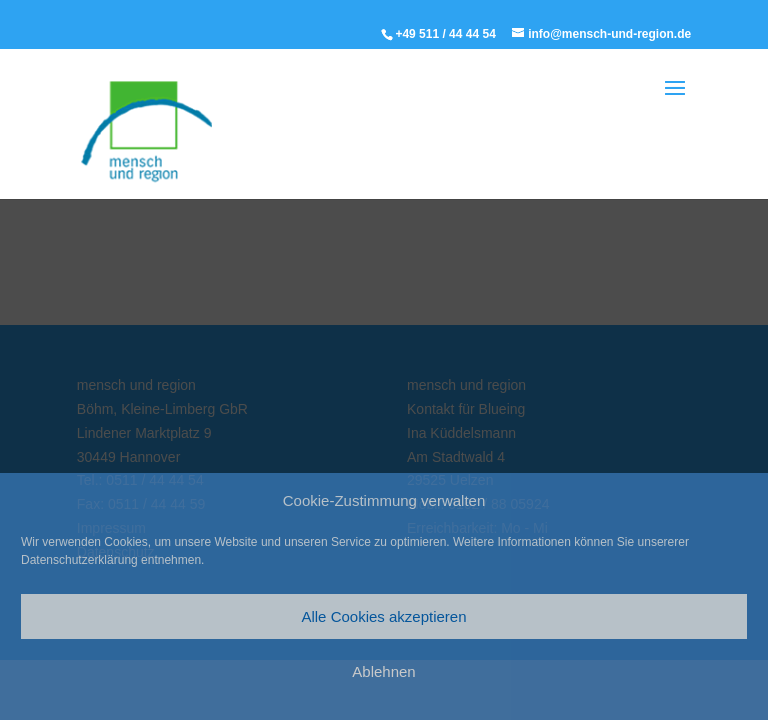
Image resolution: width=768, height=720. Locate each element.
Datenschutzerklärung (79, 560)
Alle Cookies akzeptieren (383, 616)
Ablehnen (383, 671)
